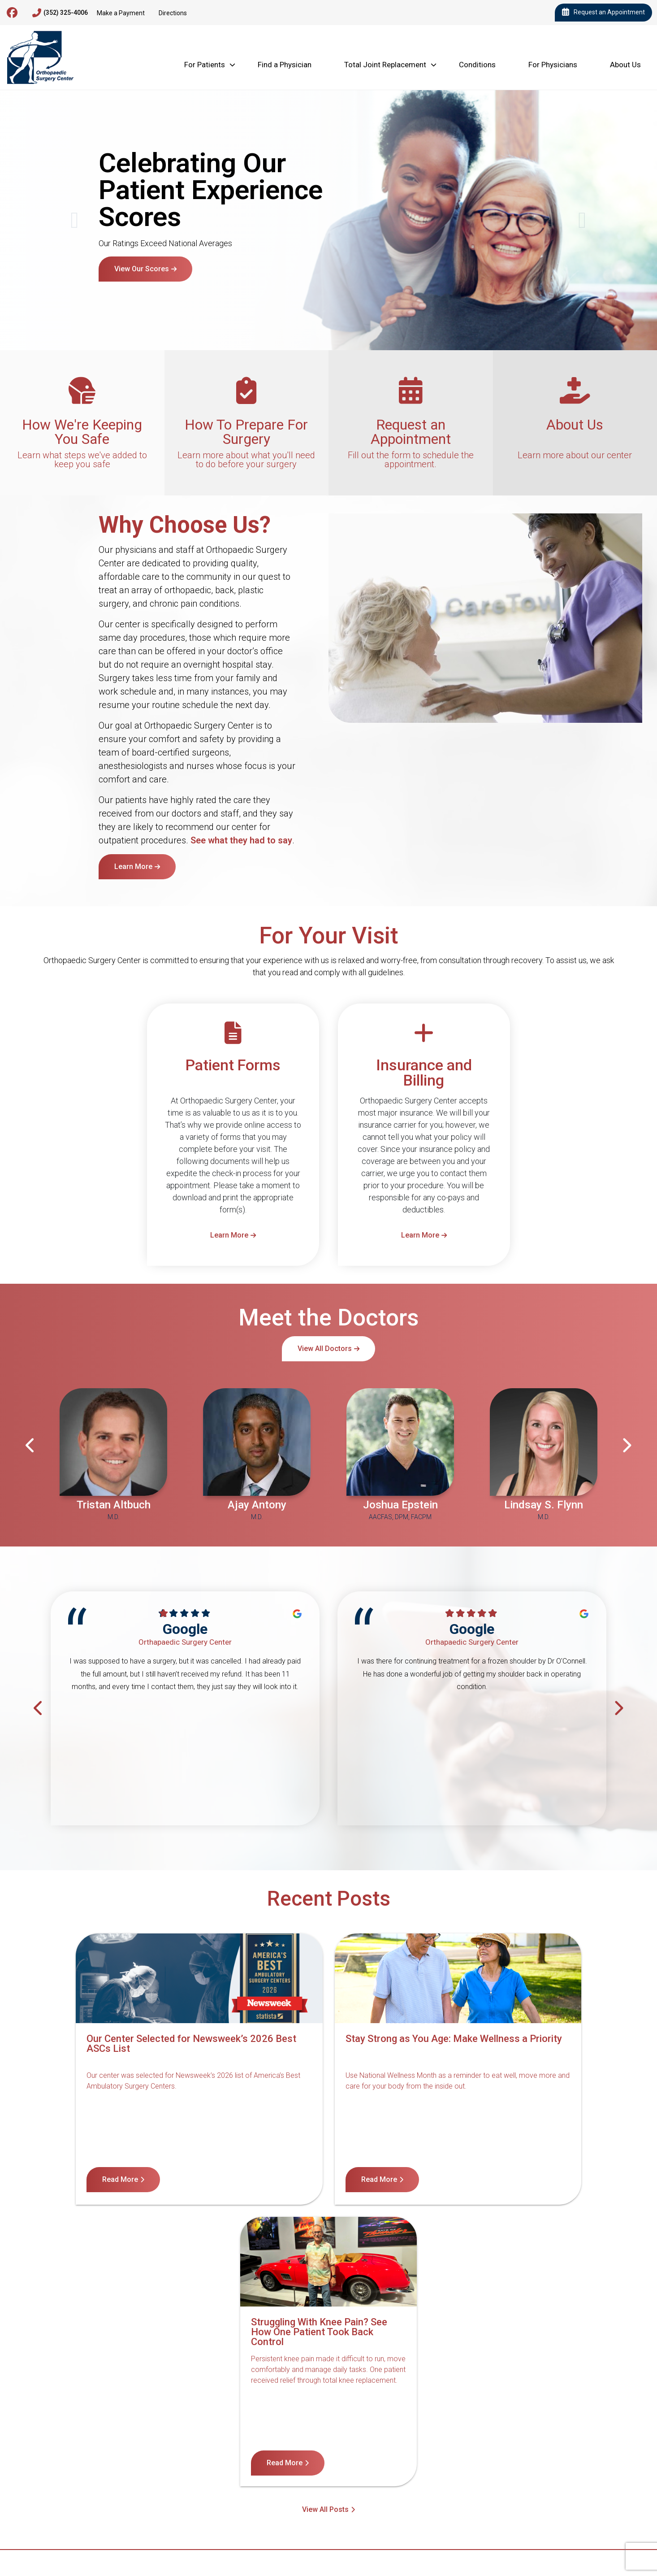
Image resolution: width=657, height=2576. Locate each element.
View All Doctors (325, 1348)
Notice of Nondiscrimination (188, 2450)
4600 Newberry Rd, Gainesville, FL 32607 (91, 2495)
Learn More (133, 866)
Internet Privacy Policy (456, 2450)
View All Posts (325, 2226)
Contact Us (111, 2450)
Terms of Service (378, 2450)
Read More (96, 2179)
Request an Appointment (603, 12)
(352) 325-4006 (60, 13)
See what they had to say (241, 840)
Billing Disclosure (536, 2450)
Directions (173, 13)
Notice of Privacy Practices (291, 2450)
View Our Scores (141, 269)
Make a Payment (121, 13)
